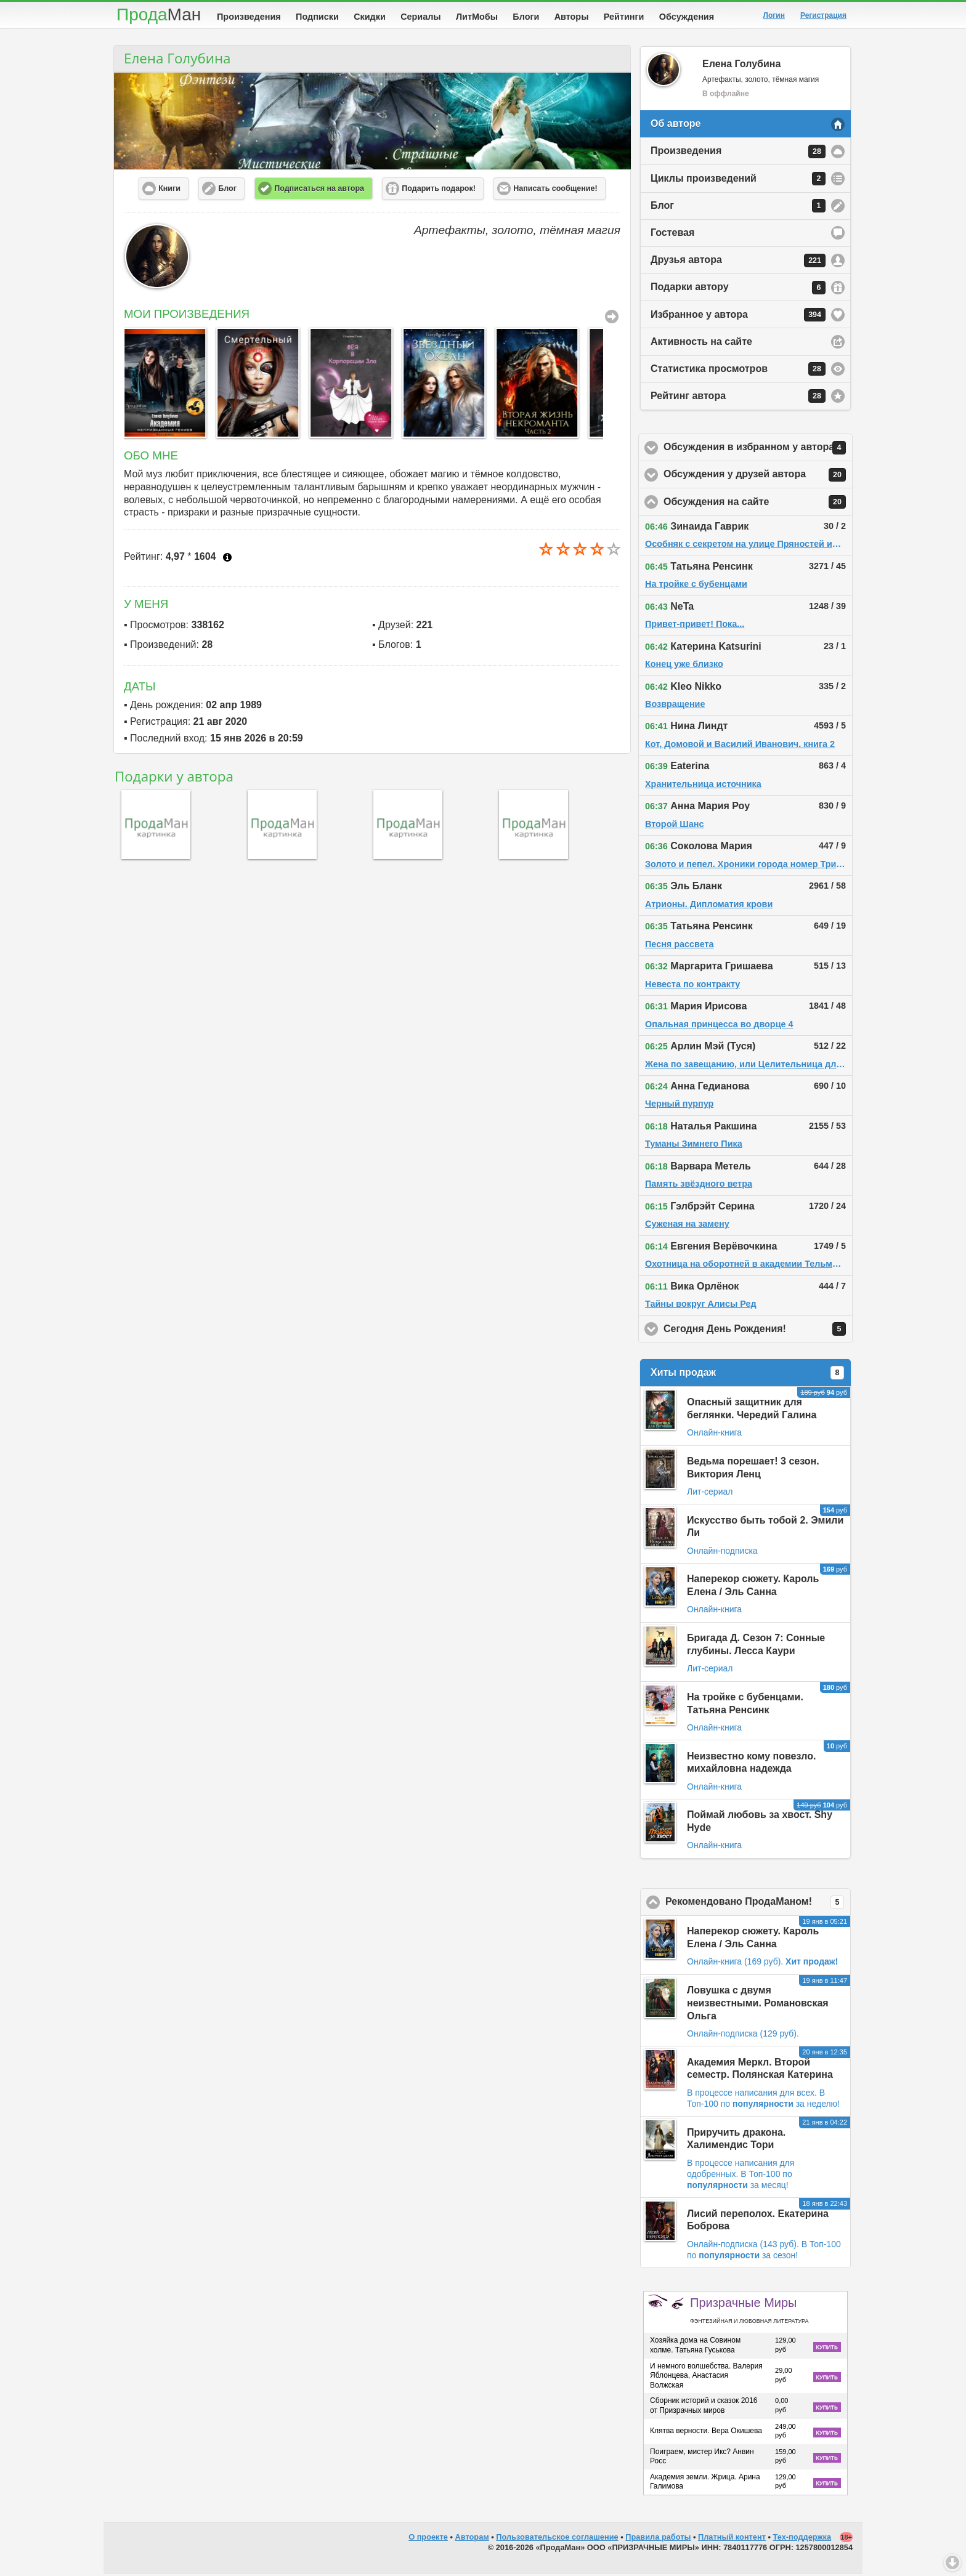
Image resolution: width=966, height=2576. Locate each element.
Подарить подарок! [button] (439, 191)
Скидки (370, 17)
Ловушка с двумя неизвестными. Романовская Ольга (758, 2005)
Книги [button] (169, 191)
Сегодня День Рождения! (758, 1331)
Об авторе (675, 126)
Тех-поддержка (802, 2539)
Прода (158, 14)
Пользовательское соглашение (557, 2539)
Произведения (249, 17)
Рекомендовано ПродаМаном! (758, 1905)
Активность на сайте (701, 344)
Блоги (526, 17)
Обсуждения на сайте (758, 504)
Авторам (472, 2539)
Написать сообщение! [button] (555, 191)
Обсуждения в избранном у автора (758, 450)
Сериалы (420, 17)
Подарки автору (738, 290)
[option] (164, 385)
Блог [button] (227, 191)
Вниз (952, 2562)
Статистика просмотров (738, 371)
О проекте (428, 2539)
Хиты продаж (747, 1375)
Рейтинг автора (738, 398)
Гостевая (672, 235)
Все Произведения (611, 319)
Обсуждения (686, 17)
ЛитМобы (477, 17)
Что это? (227, 559)
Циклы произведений (738, 181)
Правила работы (658, 2539)
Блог (738, 208)
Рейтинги (624, 17)
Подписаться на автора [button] (319, 191)
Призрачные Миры (749, 2312)
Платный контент (732, 2539)
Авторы (571, 17)
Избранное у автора (738, 317)
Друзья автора (738, 263)
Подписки (317, 17)
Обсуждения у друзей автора (758, 477)
